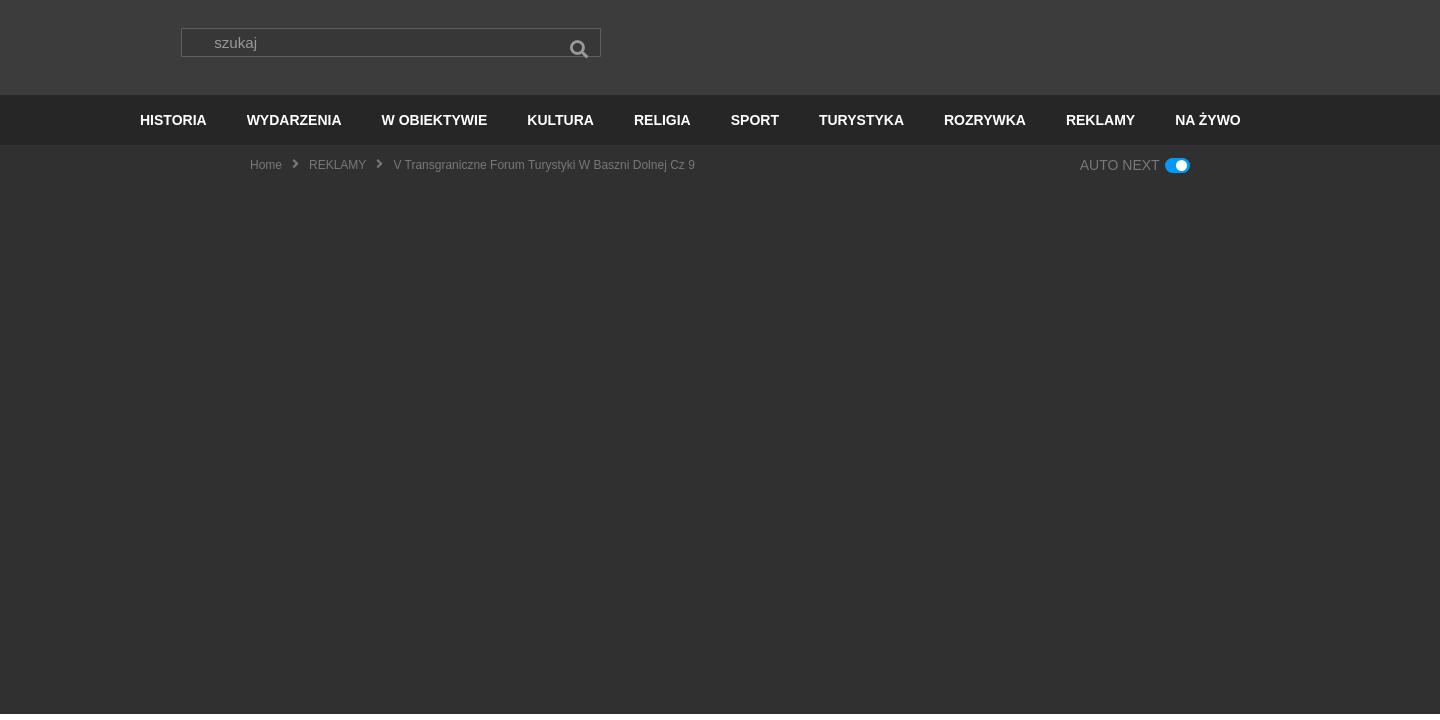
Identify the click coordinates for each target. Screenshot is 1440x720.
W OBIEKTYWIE (435, 126)
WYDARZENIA (294, 126)
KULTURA (560, 126)
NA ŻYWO (1208, 126)
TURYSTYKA (861, 126)
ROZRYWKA (985, 126)
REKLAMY (1100, 126)
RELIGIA (662, 126)
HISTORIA (173, 126)
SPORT (755, 126)
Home (266, 171)
